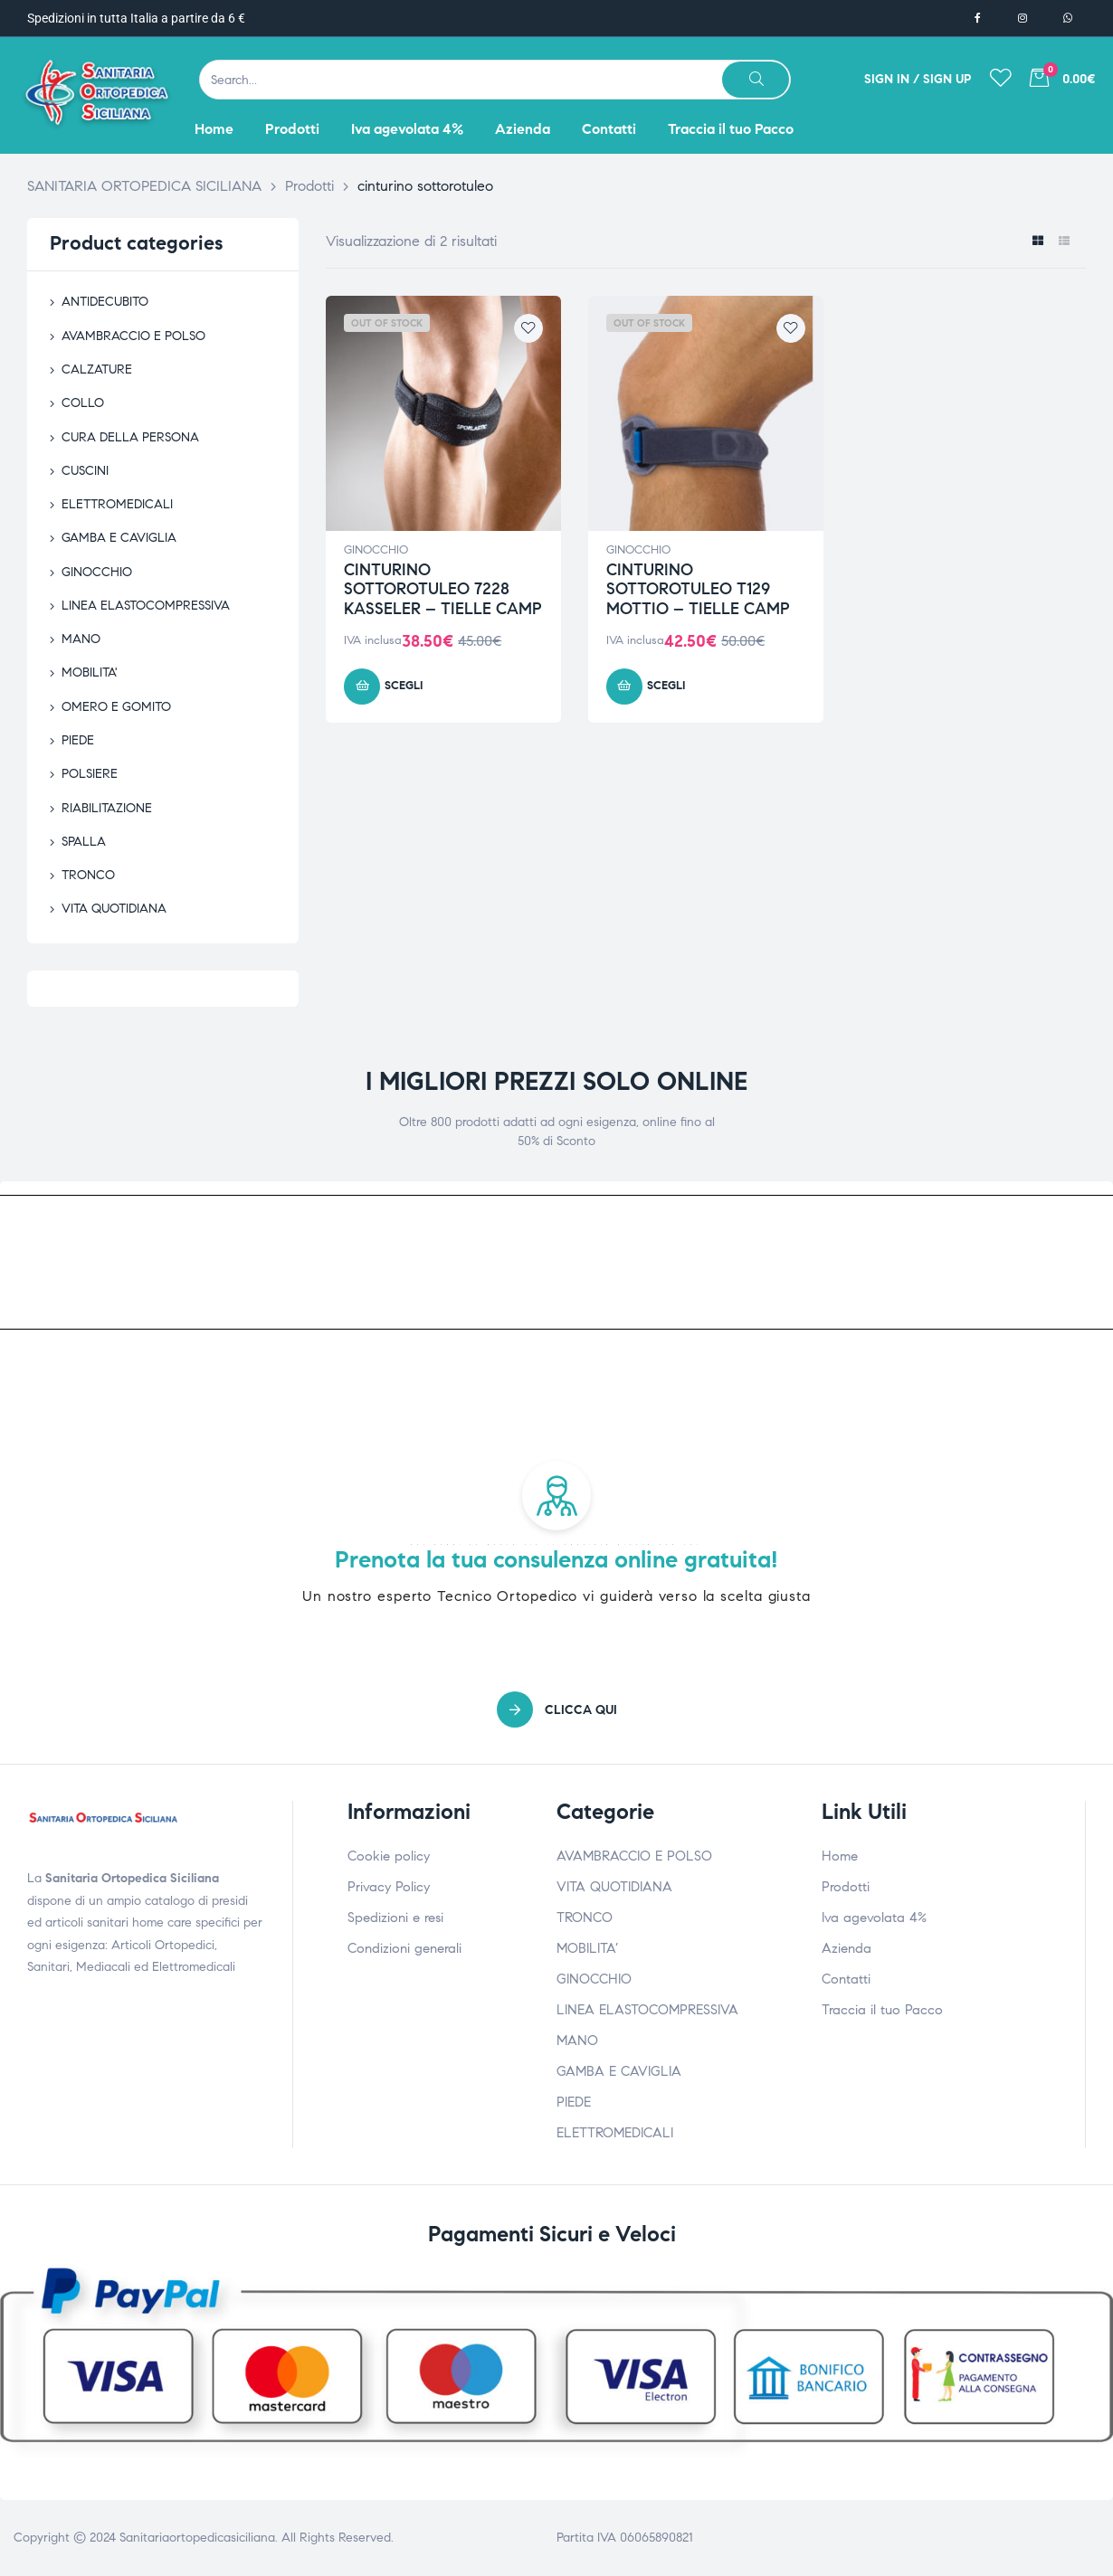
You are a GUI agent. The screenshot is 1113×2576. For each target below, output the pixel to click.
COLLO (83, 403)
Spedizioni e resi (395, 1917)
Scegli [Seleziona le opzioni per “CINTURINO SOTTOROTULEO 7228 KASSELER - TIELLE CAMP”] (404, 685)
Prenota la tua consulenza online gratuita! (556, 1559)
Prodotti (846, 1887)
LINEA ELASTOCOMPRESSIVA (146, 605)
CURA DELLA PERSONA (130, 437)
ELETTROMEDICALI (117, 504)
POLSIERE (90, 773)
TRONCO (88, 875)
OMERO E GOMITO (116, 707)
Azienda (846, 1948)
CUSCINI (85, 470)
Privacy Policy (388, 1887)
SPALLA (84, 841)
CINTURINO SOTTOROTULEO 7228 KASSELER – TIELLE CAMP (443, 589)
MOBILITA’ (587, 1948)
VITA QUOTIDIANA (114, 908)
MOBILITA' (89, 672)
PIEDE (78, 740)
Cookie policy (388, 1856)
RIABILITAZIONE (107, 808)
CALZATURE (97, 369)
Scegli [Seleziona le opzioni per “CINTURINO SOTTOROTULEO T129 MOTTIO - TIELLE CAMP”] (666, 685)
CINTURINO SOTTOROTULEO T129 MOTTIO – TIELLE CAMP (698, 589)
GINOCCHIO (376, 550)
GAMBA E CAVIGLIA (119, 537)
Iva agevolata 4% (874, 1917)
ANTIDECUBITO (105, 301)
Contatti (846, 1979)
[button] (557, 1709)
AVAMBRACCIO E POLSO (133, 336)
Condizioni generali (404, 1948)
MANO (81, 639)
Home (840, 1856)
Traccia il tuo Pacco (882, 2010)
